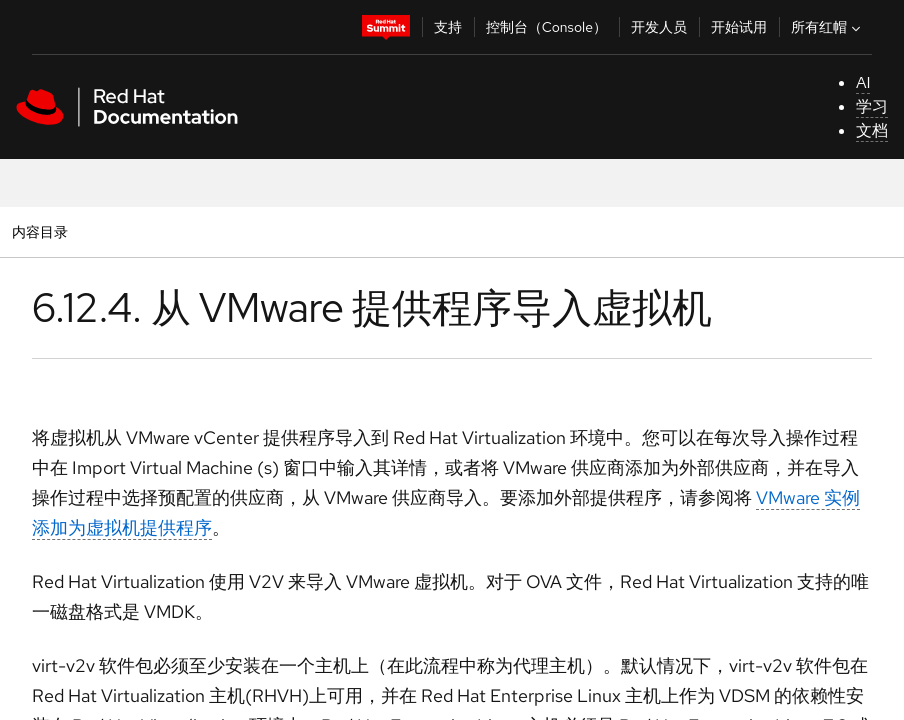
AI (863, 82)
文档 (872, 130)
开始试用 (739, 27)
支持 (448, 27)
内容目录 (39, 231)
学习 (872, 106)
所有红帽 (828, 27)
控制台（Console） (546, 27)
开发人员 (659, 27)
